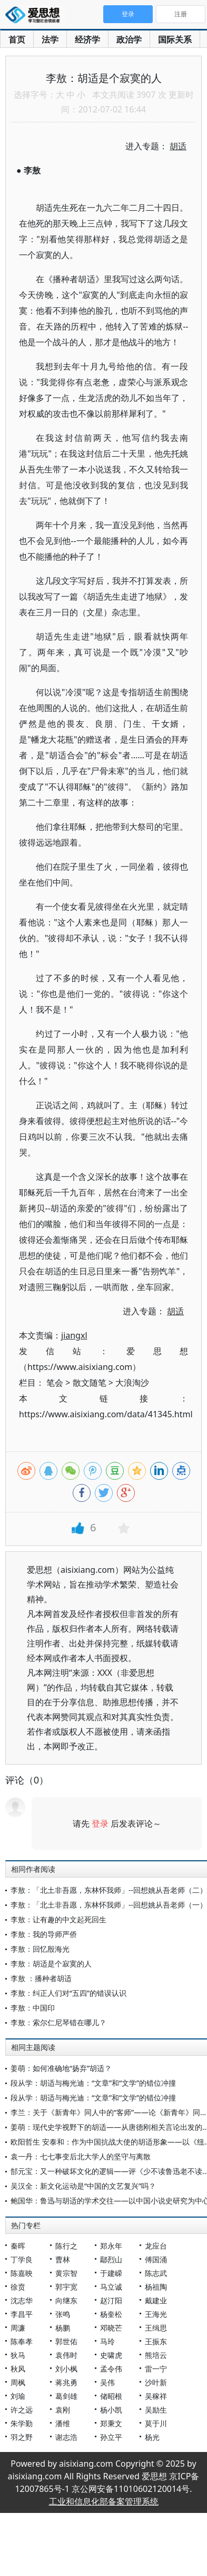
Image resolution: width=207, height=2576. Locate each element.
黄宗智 (66, 2273)
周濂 (18, 2328)
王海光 (156, 2314)
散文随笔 (89, 1382)
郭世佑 (66, 2341)
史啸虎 (111, 2355)
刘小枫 (66, 2369)
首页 (16, 39)
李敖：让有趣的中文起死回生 (58, 1919)
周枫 (18, 2382)
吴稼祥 (156, 2396)
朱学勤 (22, 2423)
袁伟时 (66, 2355)
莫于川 (156, 2423)
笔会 (54, 1382)
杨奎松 (111, 2314)
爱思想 (35, 15)
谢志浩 (66, 2437)
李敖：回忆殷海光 (40, 1949)
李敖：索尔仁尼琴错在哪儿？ (58, 2022)
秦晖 (18, 2246)
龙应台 (156, 2246)
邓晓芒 (111, 2328)
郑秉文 (111, 2423)
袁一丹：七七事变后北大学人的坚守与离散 (81, 2156)
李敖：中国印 (33, 2008)
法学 (50, 39)
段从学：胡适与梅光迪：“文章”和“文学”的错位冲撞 (93, 2083)
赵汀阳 (111, 2300)
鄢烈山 (111, 2259)
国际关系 (175, 39)
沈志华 (22, 2300)
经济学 (87, 39)
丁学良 (22, 2259)
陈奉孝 (22, 2341)
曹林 (62, 2259)
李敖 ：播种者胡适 (41, 1978)
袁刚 (62, 2410)
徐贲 (18, 2287)
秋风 (18, 2369)
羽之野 (22, 2437)
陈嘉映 (22, 2273)
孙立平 (111, 2437)
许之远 (22, 2410)
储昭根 (111, 2396)
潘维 (62, 2423)
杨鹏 (62, 2328)
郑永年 (111, 2246)
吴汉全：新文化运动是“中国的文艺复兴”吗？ (83, 2186)
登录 (100, 1823)
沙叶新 (156, 2382)
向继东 (66, 2300)
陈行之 (66, 2246)
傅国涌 (156, 2259)
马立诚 (111, 2287)
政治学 (129, 39)
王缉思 (156, 2328)
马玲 (107, 2341)
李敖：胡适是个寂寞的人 (51, 1964)
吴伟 (107, 2382)
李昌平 (22, 2314)
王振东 (156, 2341)
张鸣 (62, 2314)
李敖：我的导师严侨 (44, 1934)
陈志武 (156, 2273)
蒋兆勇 (66, 2382)
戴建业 (156, 2300)
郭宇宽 (66, 2287)
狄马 (18, 2355)
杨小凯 (111, 2410)
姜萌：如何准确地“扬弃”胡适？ (61, 2068)
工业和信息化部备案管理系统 (104, 2501)
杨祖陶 (156, 2287)
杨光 (152, 2437)
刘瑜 (18, 2396)
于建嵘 (111, 2273)
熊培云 (156, 2355)
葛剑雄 (66, 2396)
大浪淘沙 (132, 1382)
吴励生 (156, 2410)
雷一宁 (156, 2369)
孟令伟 (111, 2369)
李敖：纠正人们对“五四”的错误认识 (68, 1993)
